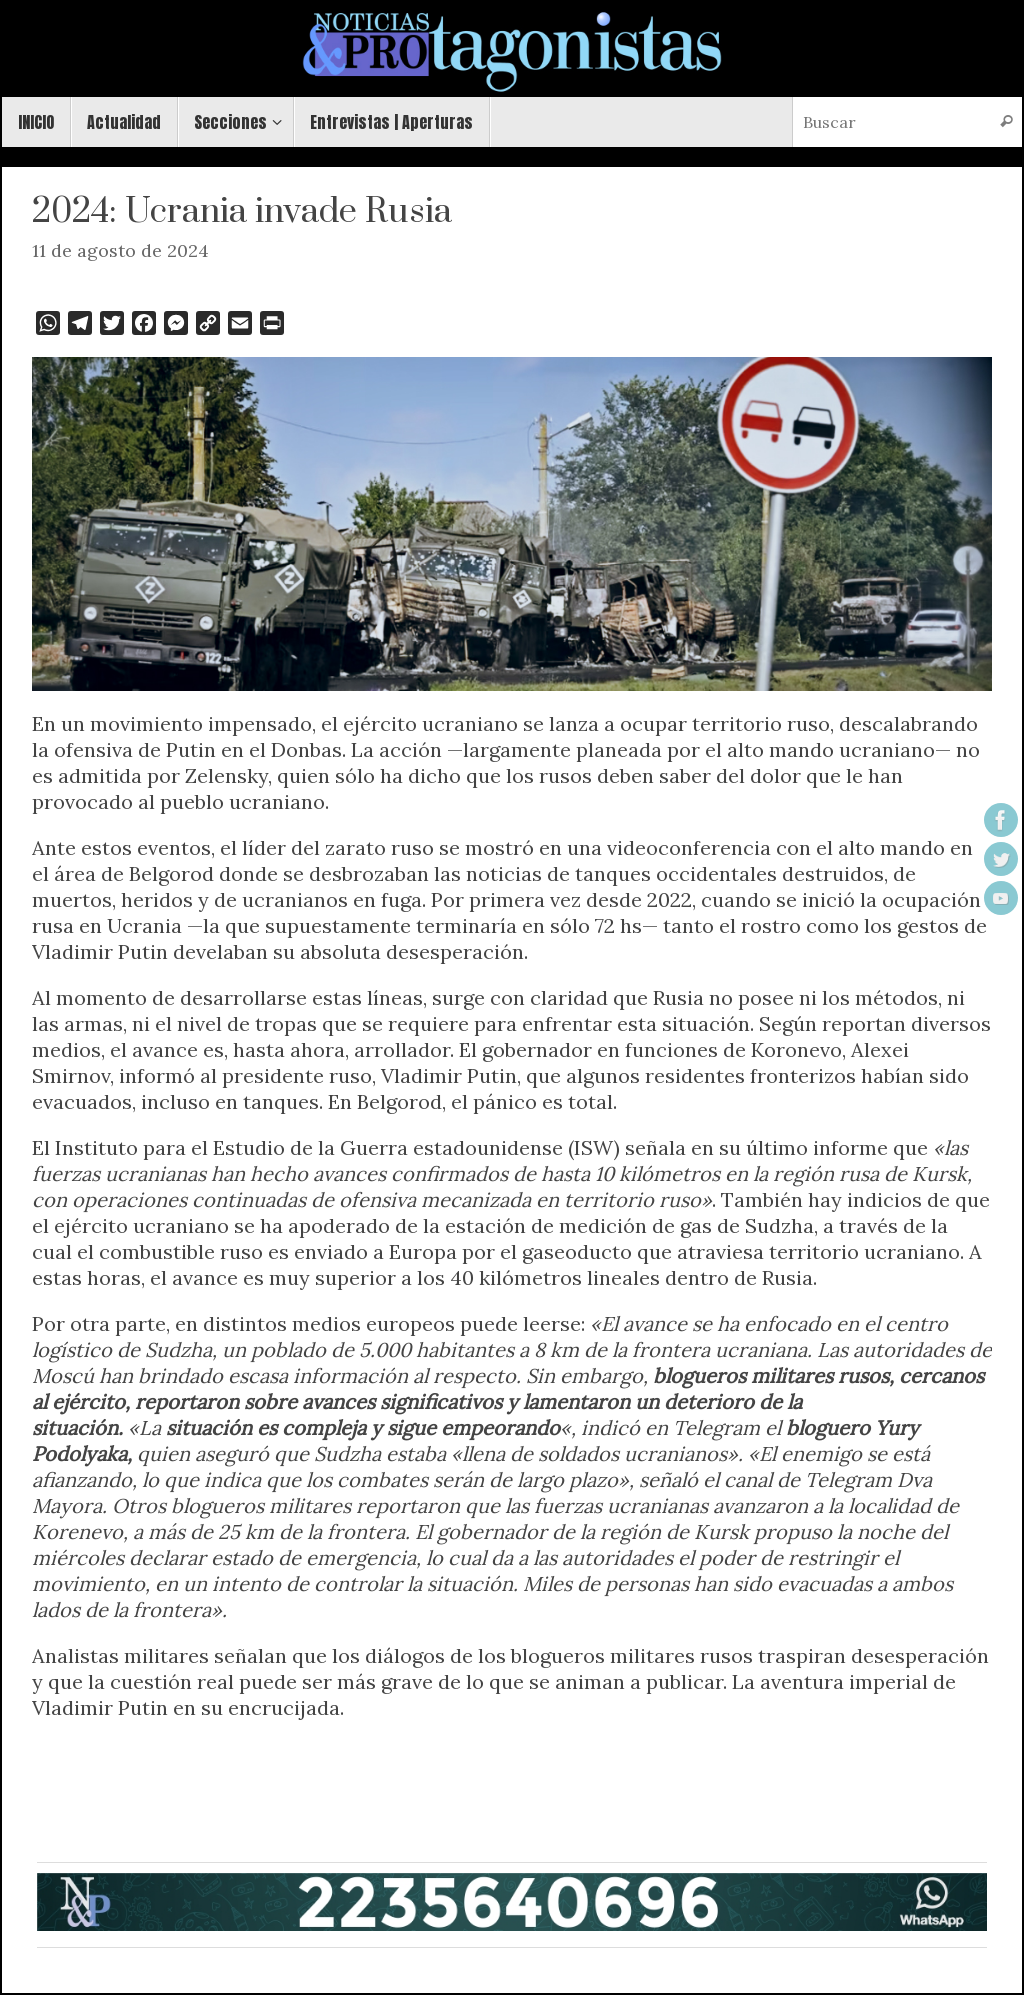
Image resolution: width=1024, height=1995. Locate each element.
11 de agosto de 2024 (120, 250)
